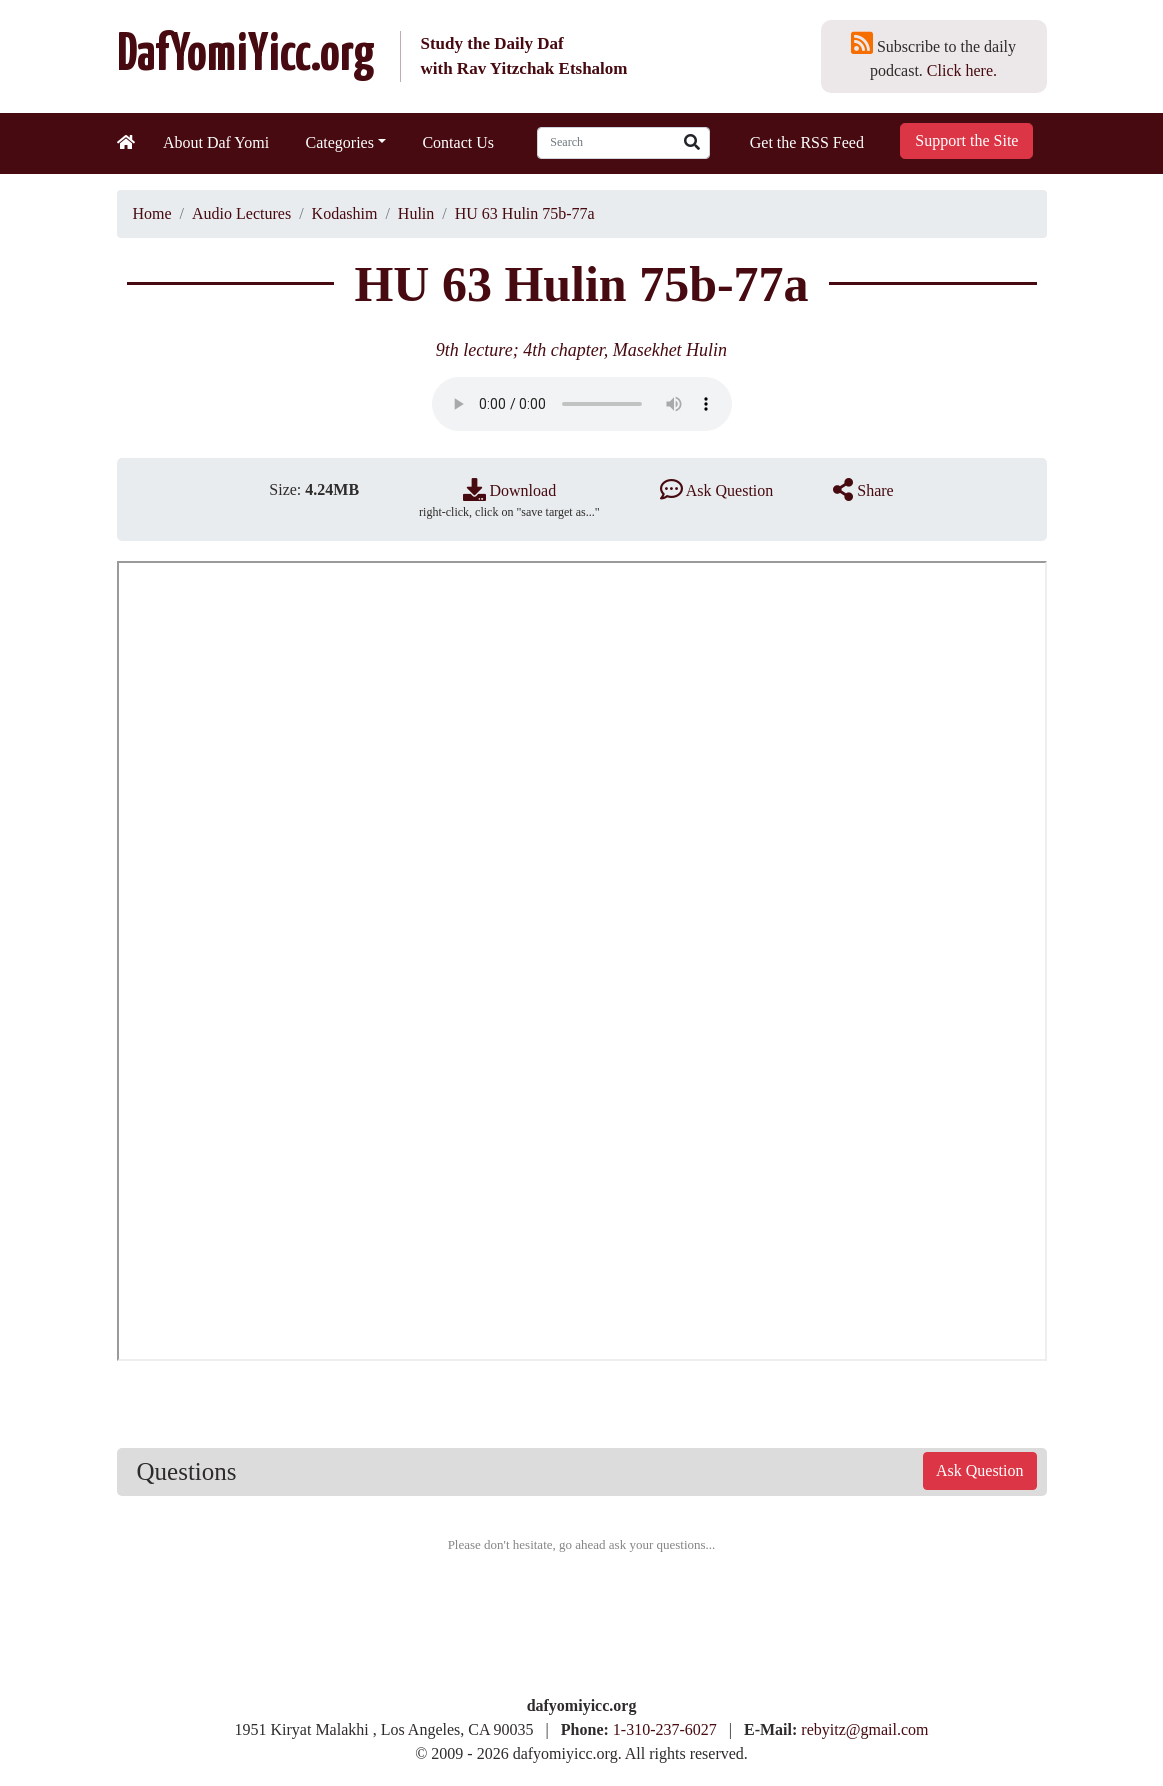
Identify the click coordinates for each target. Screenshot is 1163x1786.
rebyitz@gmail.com (864, 1729)
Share (863, 490)
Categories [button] (340, 142)
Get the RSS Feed (807, 142)
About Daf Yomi (216, 142)
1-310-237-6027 (665, 1729)
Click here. (962, 70)
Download (510, 490)
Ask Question (717, 490)
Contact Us (458, 142)
